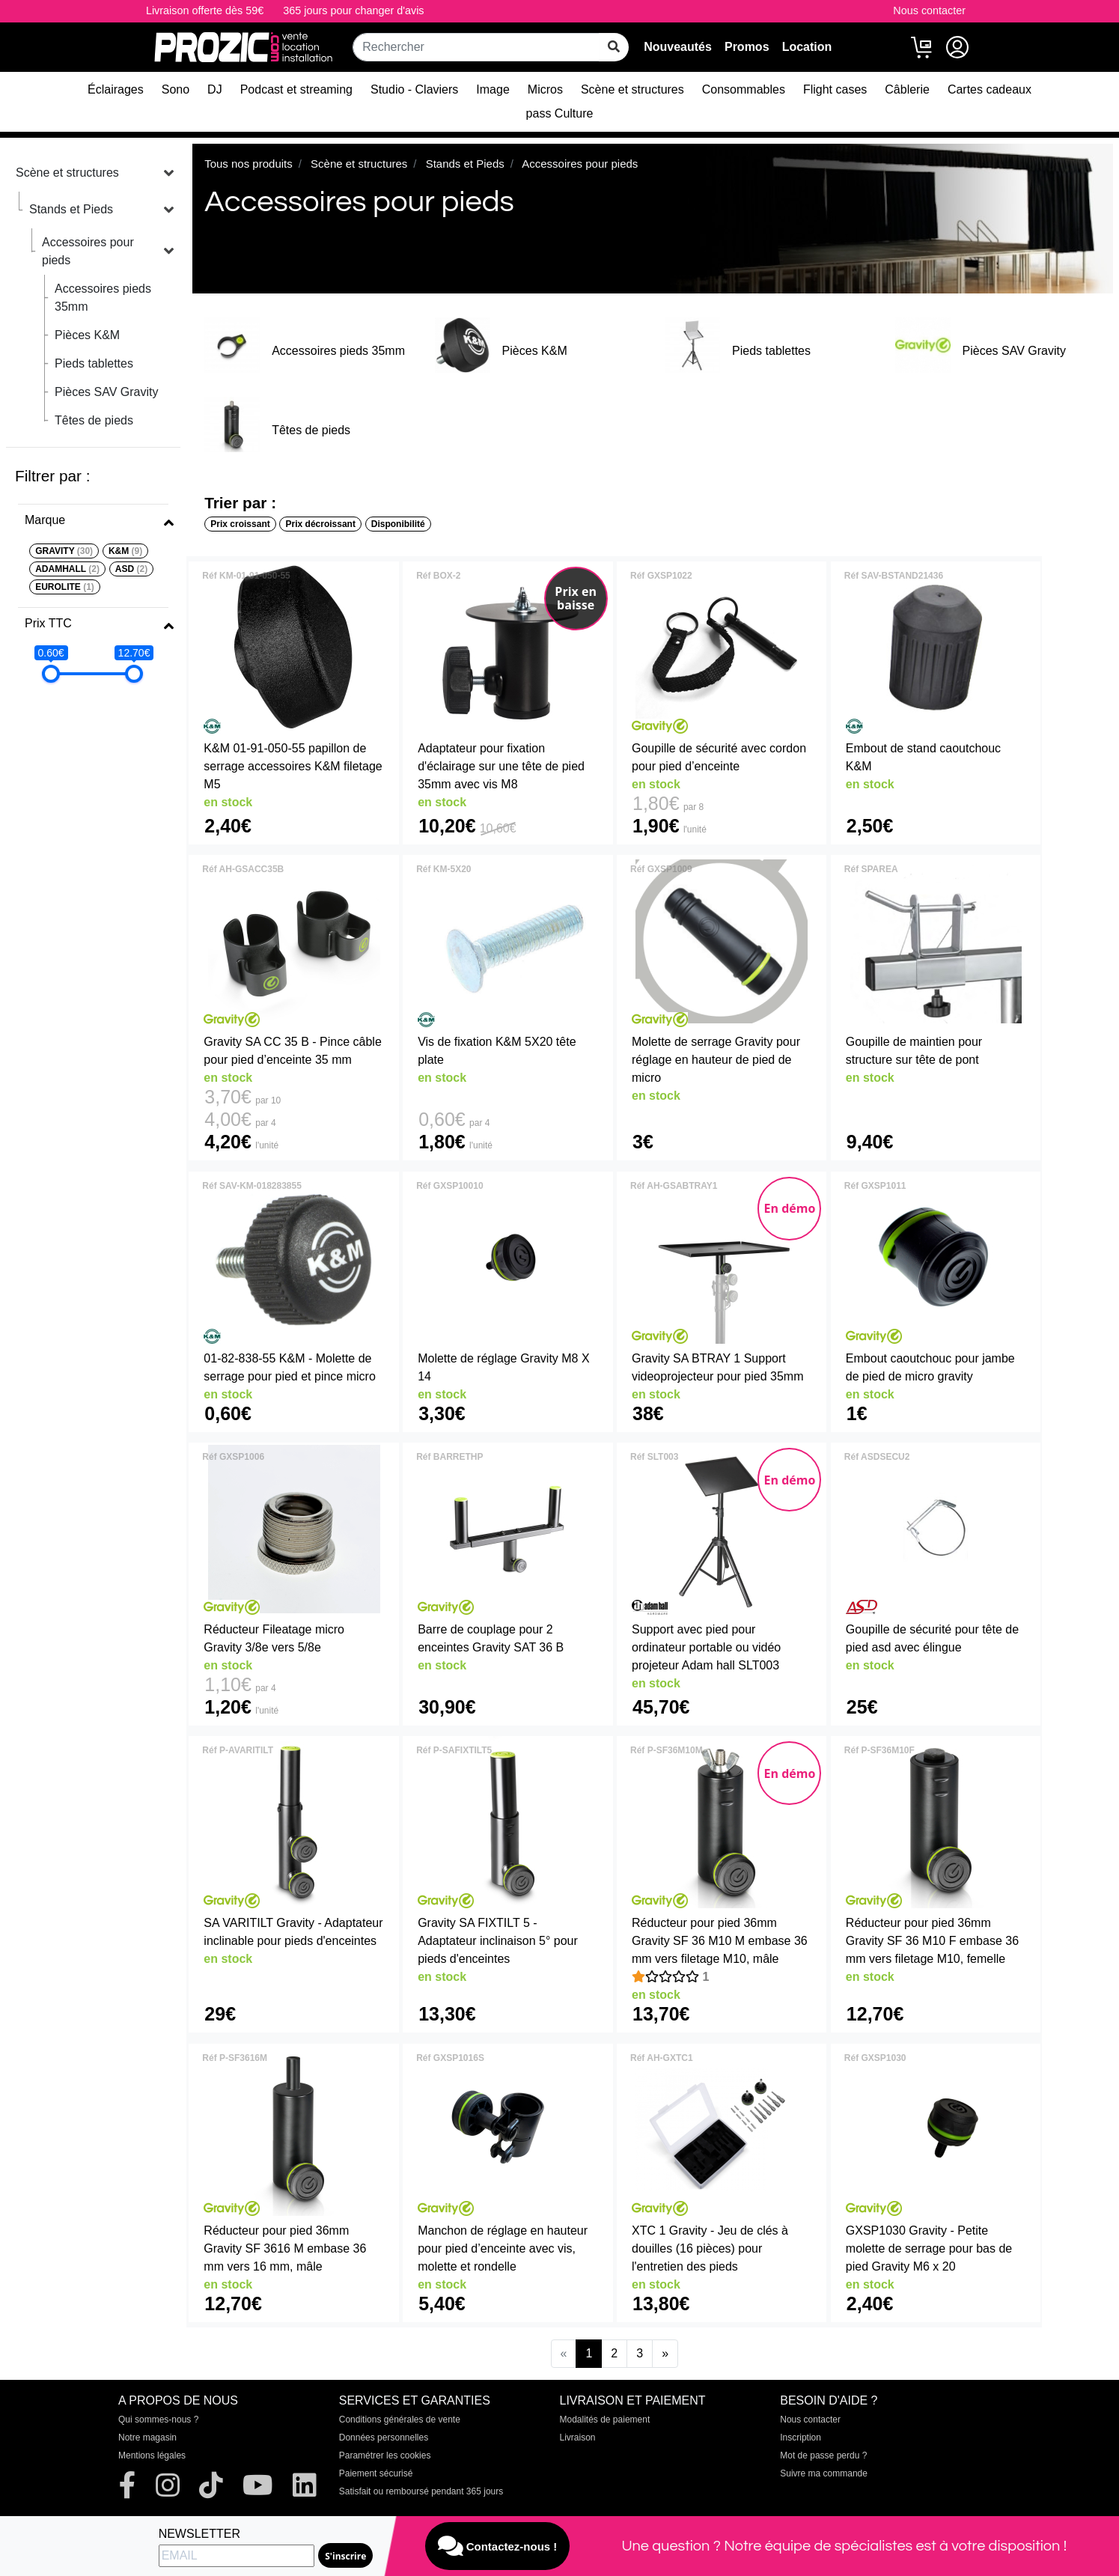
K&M (125, 550)
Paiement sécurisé (376, 2473)
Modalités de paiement (605, 2419)
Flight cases (835, 89)
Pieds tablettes (94, 363)
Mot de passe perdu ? (823, 2455)
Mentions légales (152, 2455)
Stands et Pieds (71, 209)
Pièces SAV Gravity (106, 392)
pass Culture (560, 113)
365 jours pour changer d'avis (353, 10)
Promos (747, 46)
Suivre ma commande (824, 2473)
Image (492, 89)
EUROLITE (64, 586)
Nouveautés (678, 46)
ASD (131, 568)
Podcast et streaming (296, 89)
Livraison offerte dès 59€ (204, 10)
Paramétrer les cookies (385, 2455)
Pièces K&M (87, 335)
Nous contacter (929, 10)
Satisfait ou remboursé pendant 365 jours (421, 2491)
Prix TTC (48, 623)
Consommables (743, 89)
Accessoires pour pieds (88, 251)
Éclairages (116, 89)
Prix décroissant (321, 524)
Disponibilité (398, 524)
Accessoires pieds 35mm (103, 297)
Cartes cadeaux (989, 89)
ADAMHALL (67, 568)
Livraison (578, 2437)
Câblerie (907, 89)
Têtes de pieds (94, 420)
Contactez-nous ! (498, 2546)
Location (807, 46)
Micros (545, 89)
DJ (214, 89)
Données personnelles (383, 2437)
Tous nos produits (248, 163)
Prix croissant (239, 524)
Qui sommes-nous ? (158, 2419)
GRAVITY (64, 550)
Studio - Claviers (414, 89)
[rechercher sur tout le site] (614, 47)
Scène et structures (632, 89)
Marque (45, 520)
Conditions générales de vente (399, 2419)
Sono (175, 89)
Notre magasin (147, 2437)
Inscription (800, 2437)
